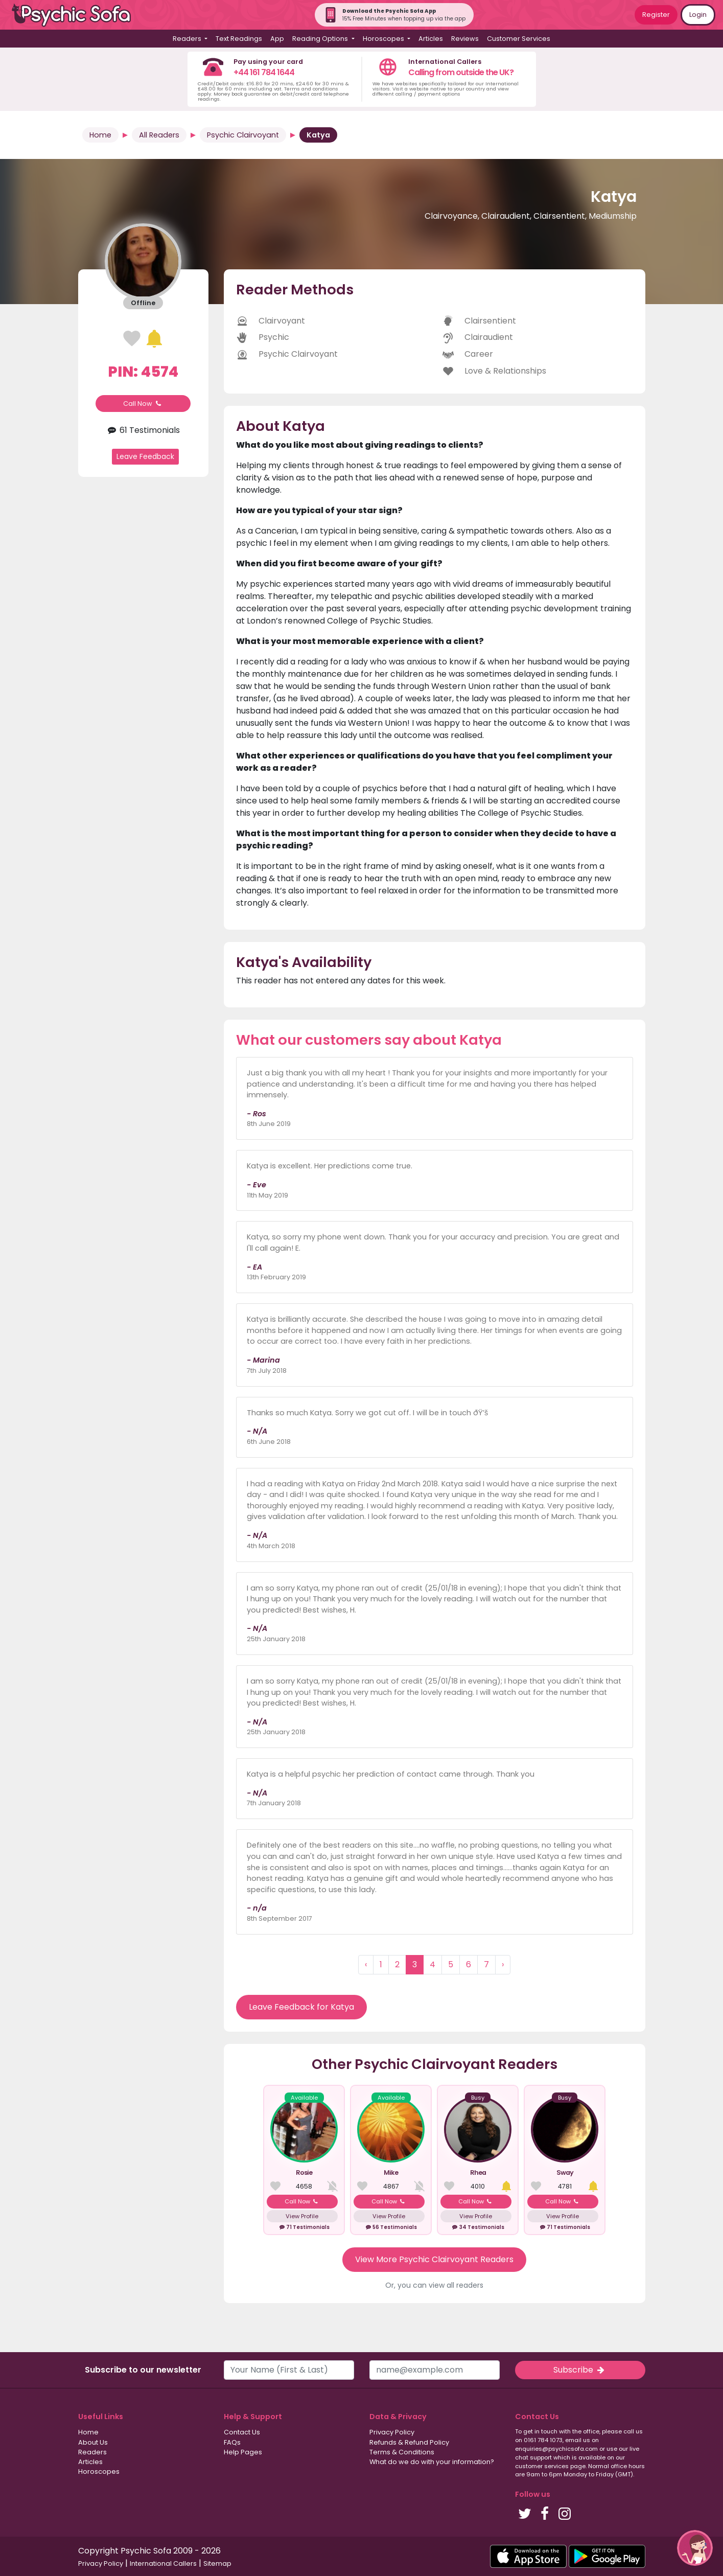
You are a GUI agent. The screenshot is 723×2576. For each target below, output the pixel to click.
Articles (430, 38)
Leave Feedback (145, 456)
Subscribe (580, 2370)
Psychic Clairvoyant (243, 135)
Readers (92, 2452)
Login (698, 14)
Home (100, 135)
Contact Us (242, 2432)
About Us (93, 2442)
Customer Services (518, 38)
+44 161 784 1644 (264, 72)
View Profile (302, 2216)
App (277, 38)
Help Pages (243, 2452)
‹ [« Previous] (366, 1964)
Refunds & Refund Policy (409, 2442)
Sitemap (217, 2563)
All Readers (159, 135)
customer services (542, 2466)
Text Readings (239, 38)
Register (656, 14)
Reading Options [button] (320, 38)
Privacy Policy (391, 2432)
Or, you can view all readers (434, 2285)
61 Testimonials (143, 430)
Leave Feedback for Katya (301, 2007)
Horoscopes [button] (384, 38)
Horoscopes (99, 2471)
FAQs (232, 2442)
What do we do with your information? (431, 2461)
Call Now (143, 403)
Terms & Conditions (401, 2452)
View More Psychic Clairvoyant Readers (434, 2259)
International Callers (163, 2563)
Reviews (465, 38)
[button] (695, 2548)
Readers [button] (188, 38)
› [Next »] (503, 1964)
